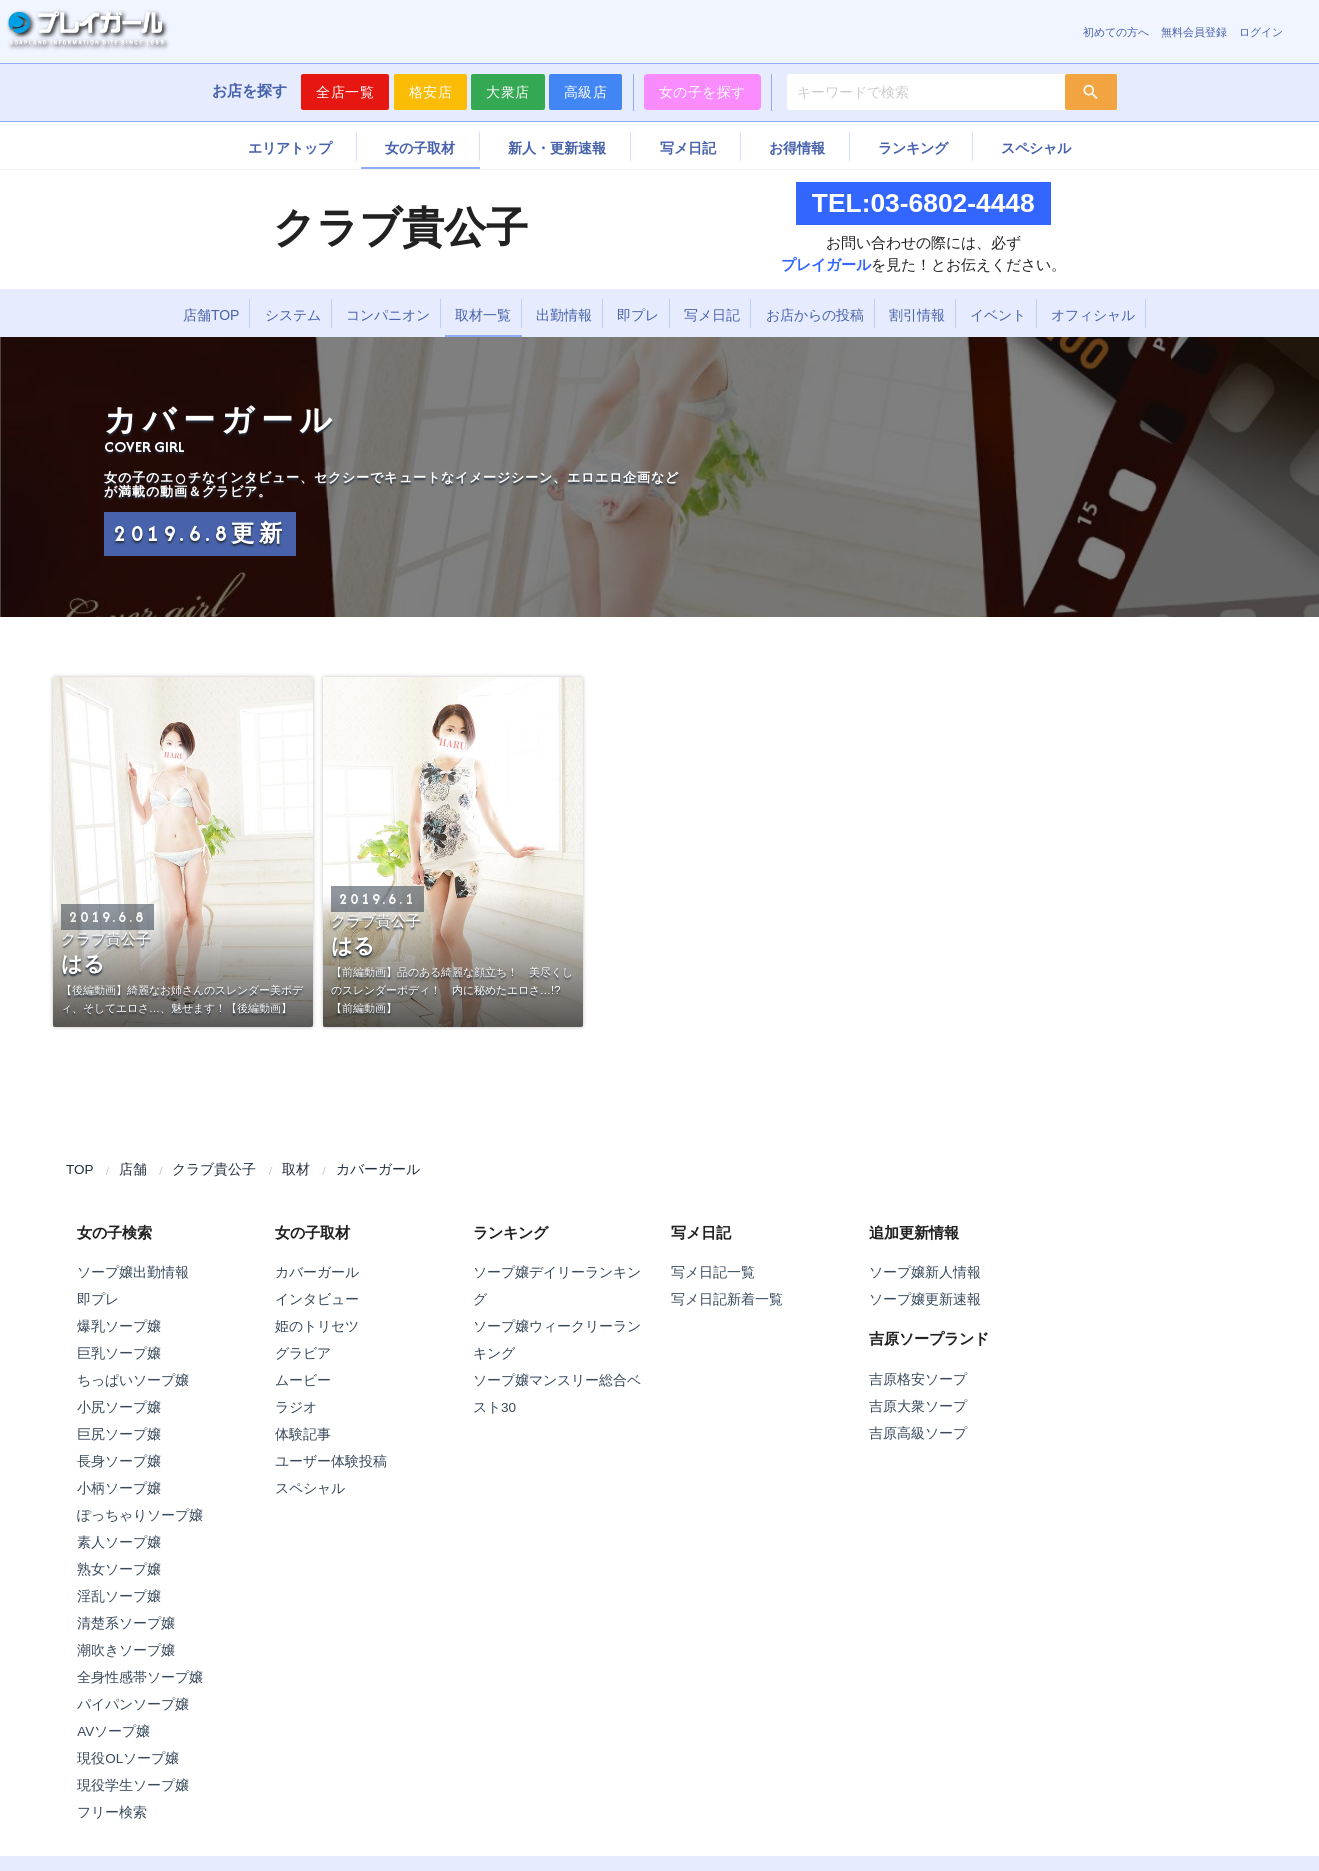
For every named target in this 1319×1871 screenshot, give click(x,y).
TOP (80, 1169)
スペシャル (1036, 148)
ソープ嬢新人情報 (925, 1272)
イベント (998, 315)
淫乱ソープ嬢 (119, 1596)
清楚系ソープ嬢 (126, 1623)
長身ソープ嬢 (119, 1461)
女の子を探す (702, 92)
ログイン (1261, 32)
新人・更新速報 (557, 148)
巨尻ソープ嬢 (119, 1434)
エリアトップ (290, 148)
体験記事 (303, 1434)
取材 (296, 1169)
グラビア (303, 1353)
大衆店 (508, 92)
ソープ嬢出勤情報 (133, 1272)
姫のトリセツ (317, 1326)
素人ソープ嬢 (119, 1542)
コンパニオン (388, 315)
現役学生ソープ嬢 (133, 1785)
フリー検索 (112, 1812)
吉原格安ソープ (918, 1379)
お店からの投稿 (815, 315)
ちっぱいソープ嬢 (133, 1380)
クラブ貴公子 (214, 1169)
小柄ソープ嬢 (119, 1488)
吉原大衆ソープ (918, 1406)
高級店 (586, 92)
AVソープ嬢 (113, 1731)
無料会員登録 (1194, 32)
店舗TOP (211, 315)
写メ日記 (688, 148)
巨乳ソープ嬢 (119, 1353)
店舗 (133, 1169)
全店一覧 (345, 92)
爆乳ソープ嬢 (119, 1326)
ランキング (913, 148)
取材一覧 (483, 315)
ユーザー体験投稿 (331, 1461)
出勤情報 (564, 315)
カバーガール (378, 1169)
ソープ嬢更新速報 (925, 1299)
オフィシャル (1093, 315)
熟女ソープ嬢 (119, 1569)
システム (293, 315)
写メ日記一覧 (713, 1272)
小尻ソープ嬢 (119, 1407)
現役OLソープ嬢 (128, 1758)
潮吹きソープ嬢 (126, 1650)
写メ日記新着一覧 (727, 1299)
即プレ (638, 315)
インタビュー (317, 1299)
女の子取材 (420, 148)
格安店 (431, 92)
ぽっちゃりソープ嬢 (140, 1515)
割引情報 (917, 315)
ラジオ (296, 1407)
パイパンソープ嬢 (133, 1704)
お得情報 (797, 148)
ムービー (303, 1380)
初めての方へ (1116, 32)
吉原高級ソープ (918, 1433)
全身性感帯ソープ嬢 (140, 1677)
